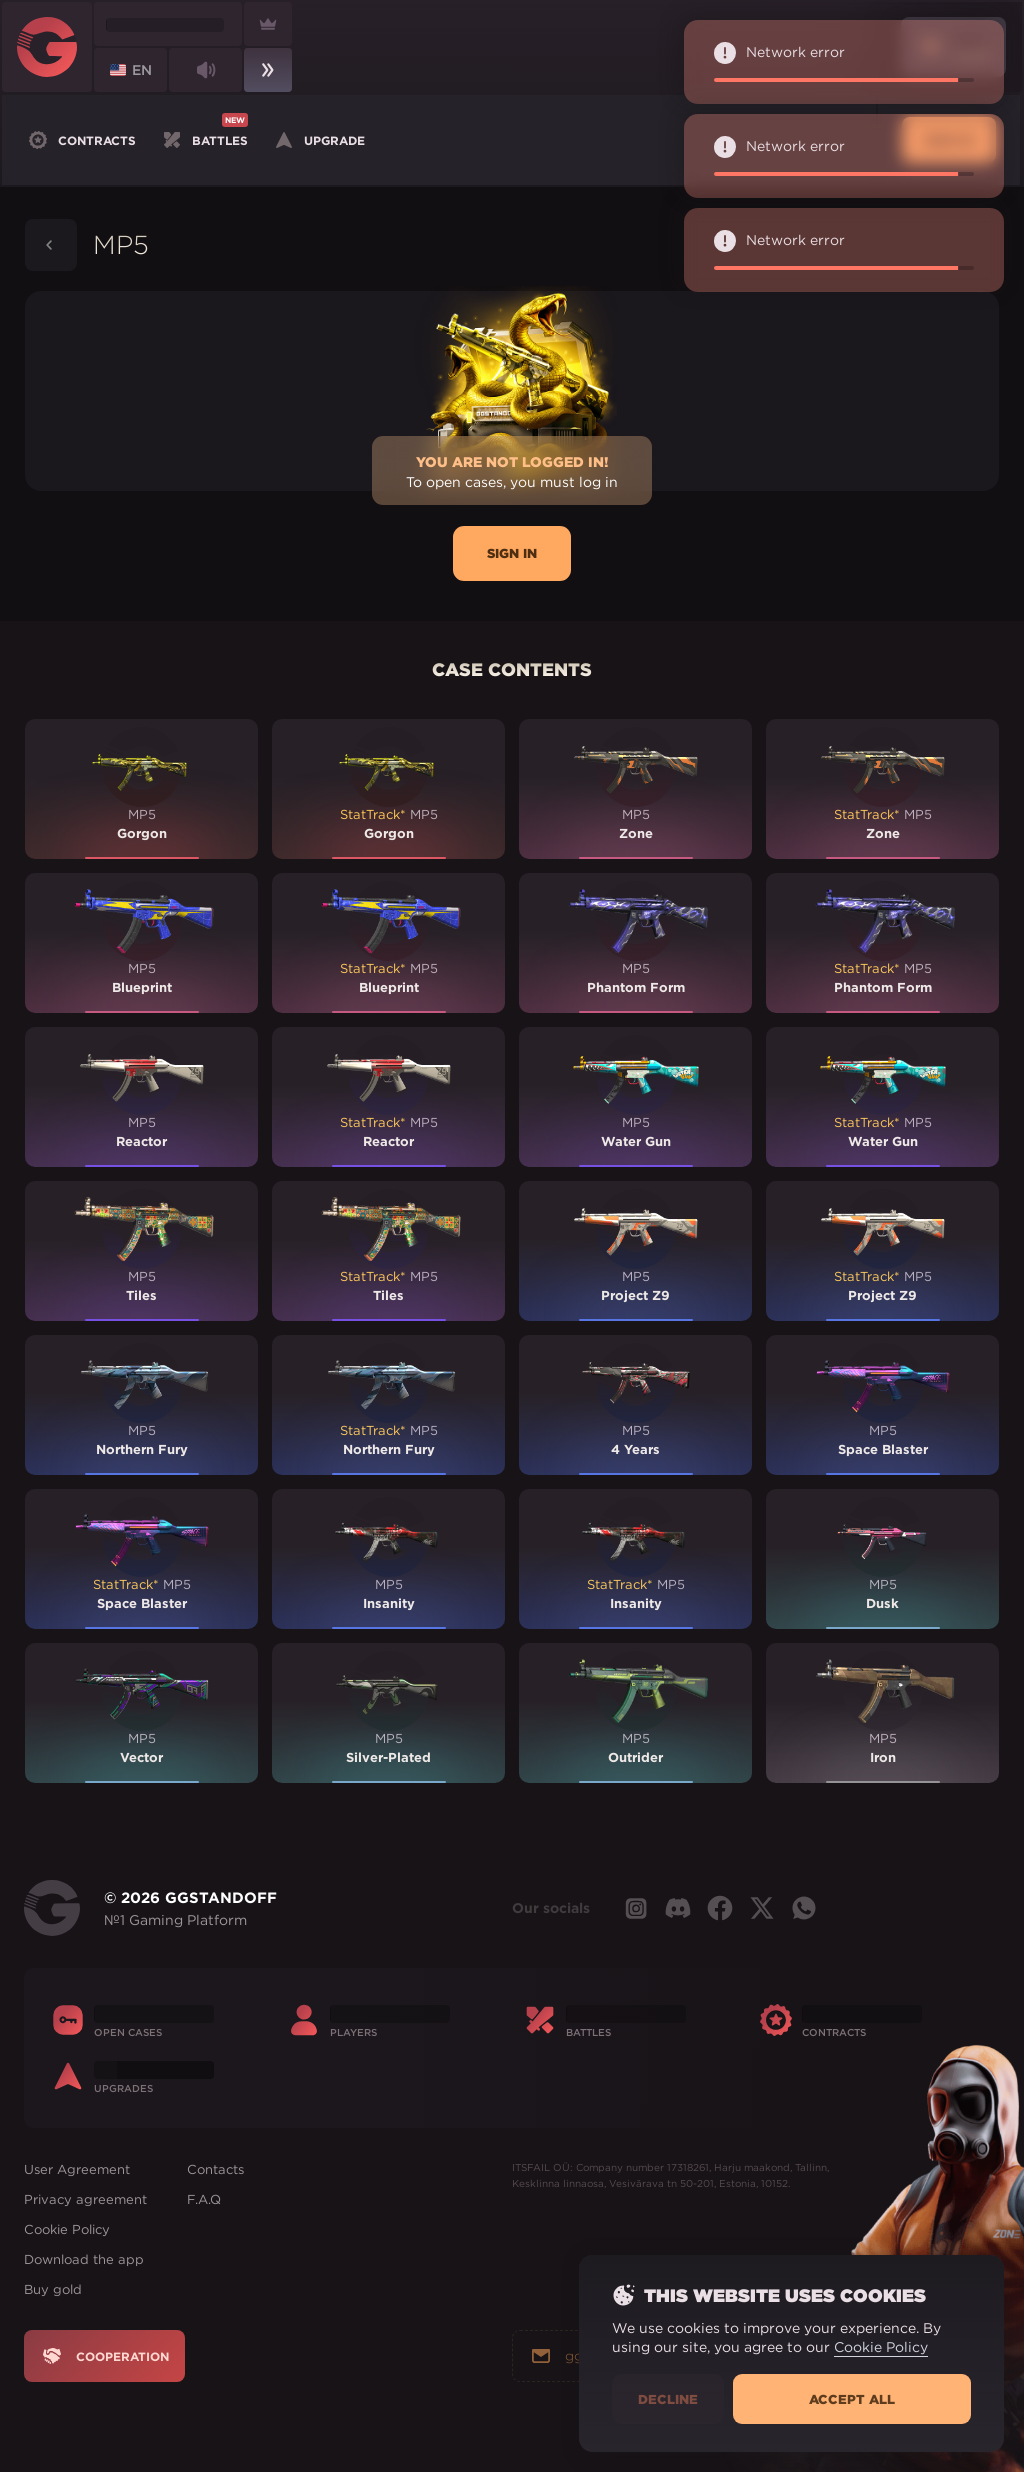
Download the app (84, 2259)
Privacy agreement (85, 2199)
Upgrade (318, 140)
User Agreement (77, 2169)
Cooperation (104, 2356)
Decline (668, 2399)
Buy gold (53, 2289)
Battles (204, 138)
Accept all (852, 2399)
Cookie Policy (67, 2229)
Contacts (215, 2169)
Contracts (81, 140)
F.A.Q (204, 2199)
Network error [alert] (839, 62)
